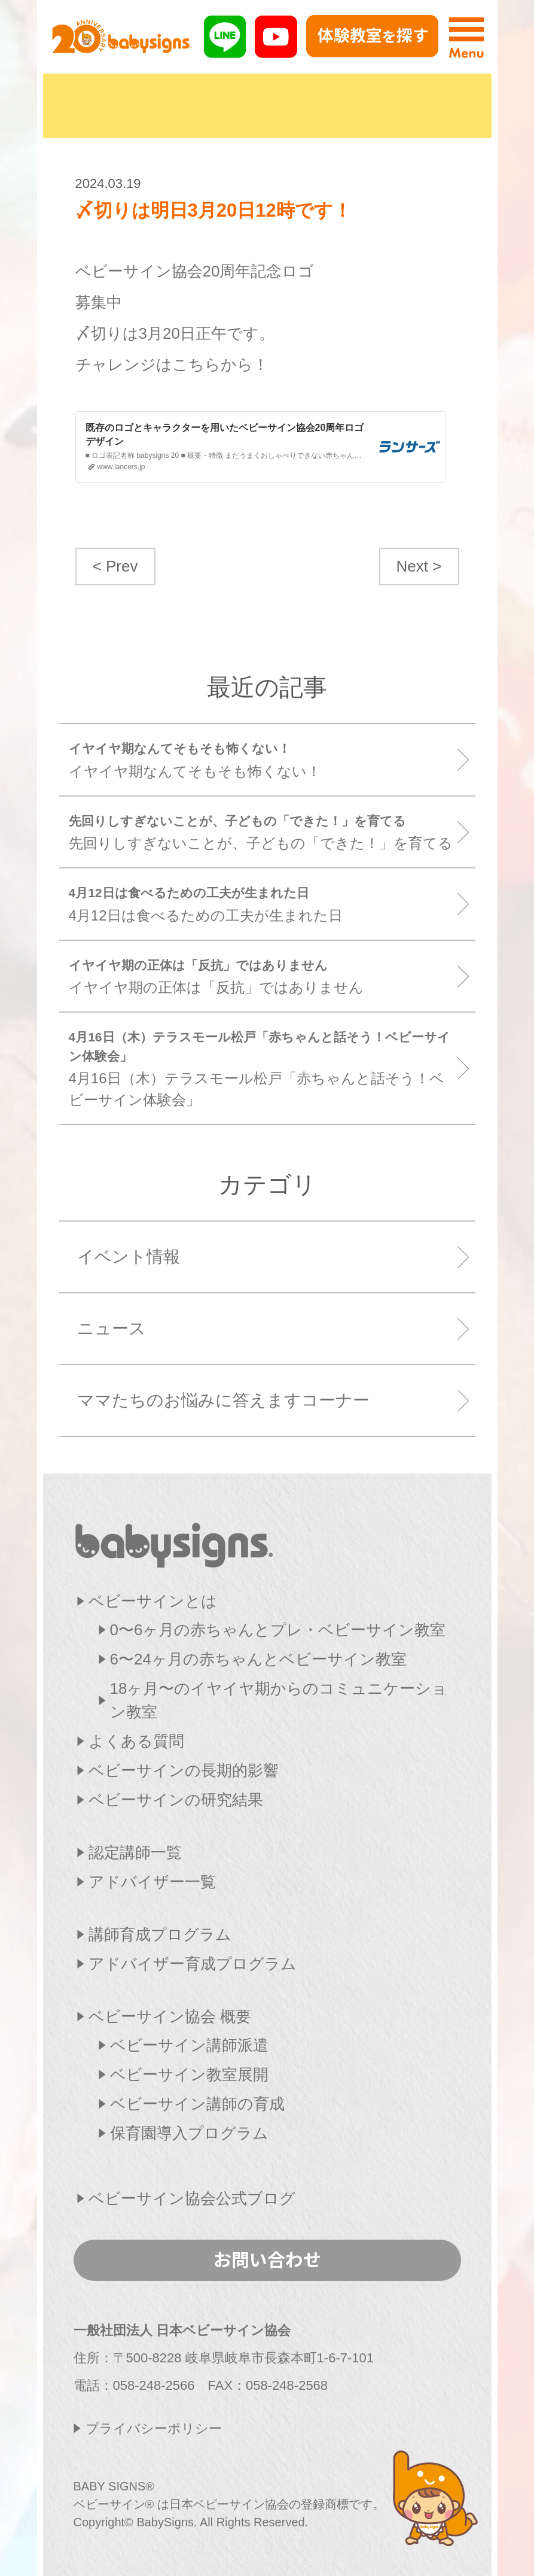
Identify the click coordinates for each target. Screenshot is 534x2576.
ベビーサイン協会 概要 (170, 2016)
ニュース (111, 1328)
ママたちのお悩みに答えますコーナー (223, 1400)
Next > (419, 566)
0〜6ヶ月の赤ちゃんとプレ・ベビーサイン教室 (278, 1630)
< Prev (115, 566)
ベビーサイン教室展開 (189, 2074)
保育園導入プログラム (189, 2133)
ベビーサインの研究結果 (176, 1800)
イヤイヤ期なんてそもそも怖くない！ (263, 759)
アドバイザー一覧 (152, 1882)
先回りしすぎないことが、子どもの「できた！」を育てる (263, 832)
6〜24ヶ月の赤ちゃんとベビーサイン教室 (258, 1659)
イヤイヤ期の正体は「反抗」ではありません (263, 976)
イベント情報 (128, 1256)
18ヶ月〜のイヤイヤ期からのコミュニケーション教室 (279, 1700)
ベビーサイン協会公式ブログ (192, 2198)
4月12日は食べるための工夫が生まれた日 (263, 903)
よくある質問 (136, 1741)
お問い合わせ (267, 2259)
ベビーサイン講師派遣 (189, 2045)
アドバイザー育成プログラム (193, 1964)
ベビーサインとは (153, 1601)
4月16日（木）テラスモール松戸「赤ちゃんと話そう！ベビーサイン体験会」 (263, 1068)
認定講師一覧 (135, 1852)
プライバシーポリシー (154, 2428)
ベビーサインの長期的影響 (184, 1770)
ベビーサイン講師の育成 (197, 2104)
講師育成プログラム (160, 1934)
